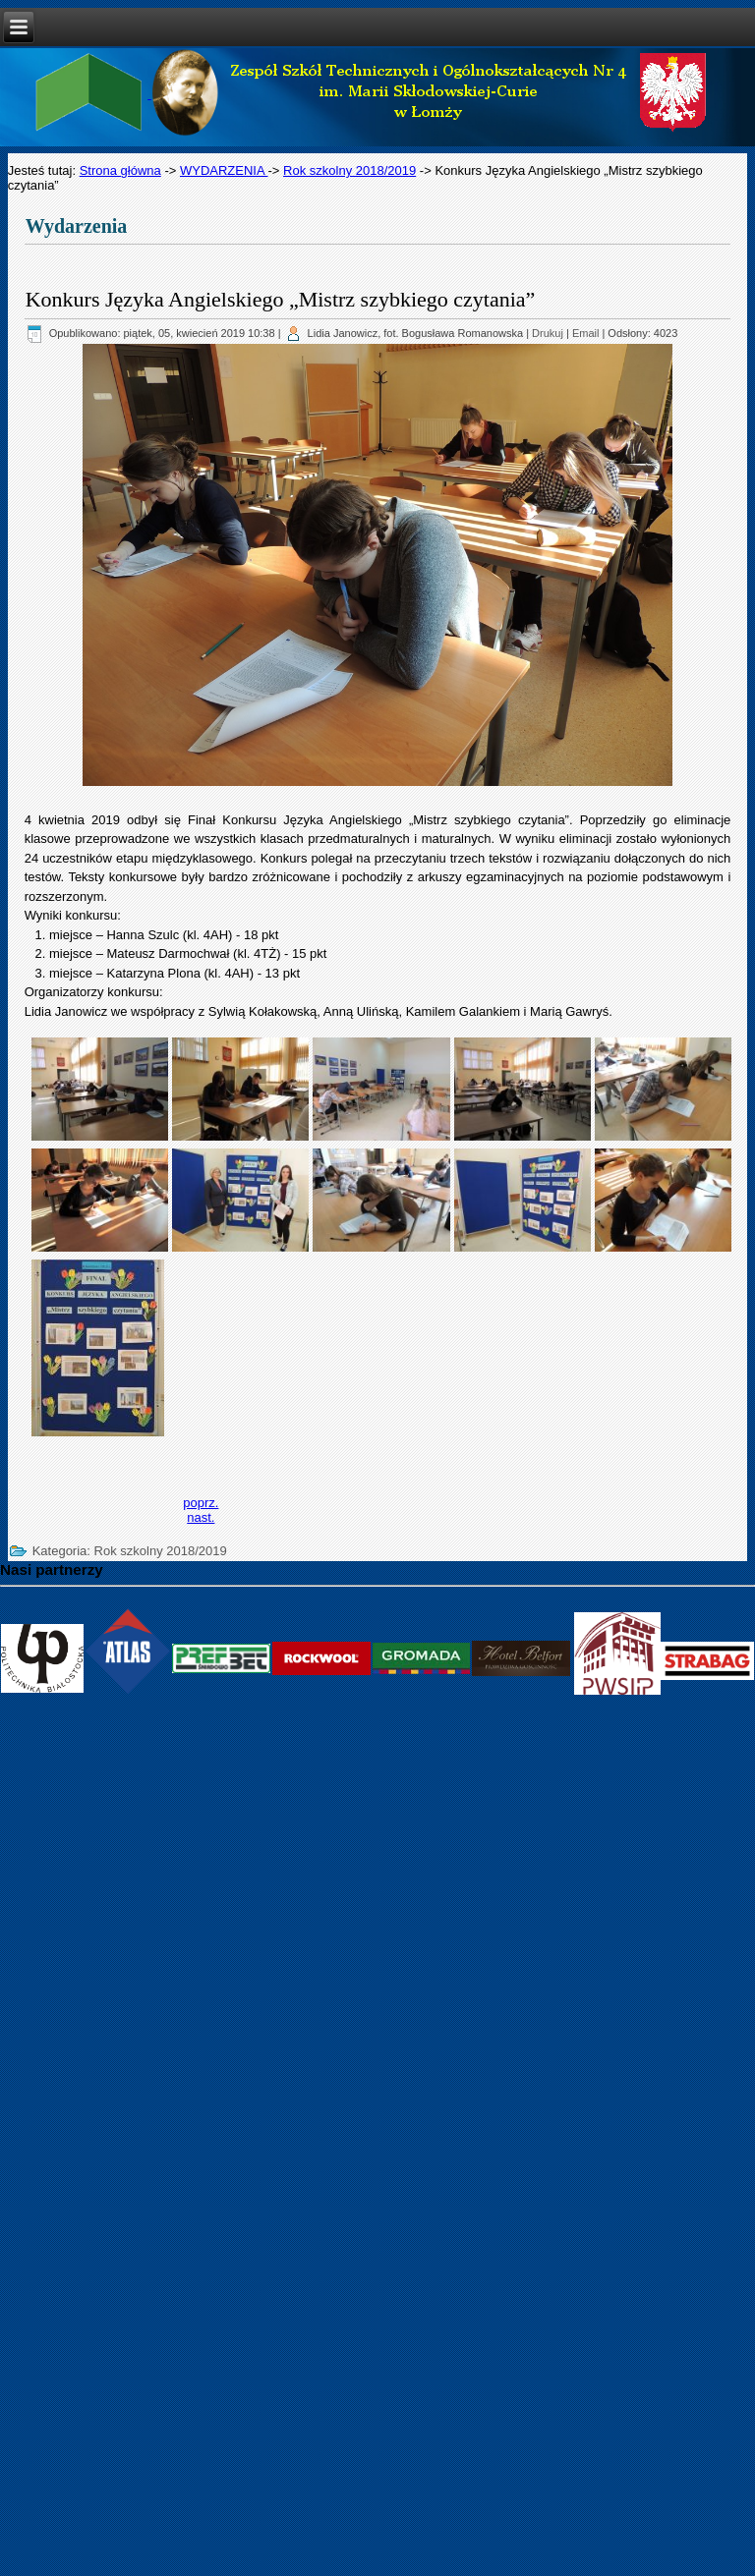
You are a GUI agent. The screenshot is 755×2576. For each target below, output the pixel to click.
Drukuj (547, 333)
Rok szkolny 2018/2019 (349, 170)
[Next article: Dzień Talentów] (200, 1517)
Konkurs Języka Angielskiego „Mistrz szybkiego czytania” (281, 299)
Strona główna (120, 170)
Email (586, 333)
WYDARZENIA (224, 170)
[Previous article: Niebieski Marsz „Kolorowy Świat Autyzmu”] (200, 1502)
